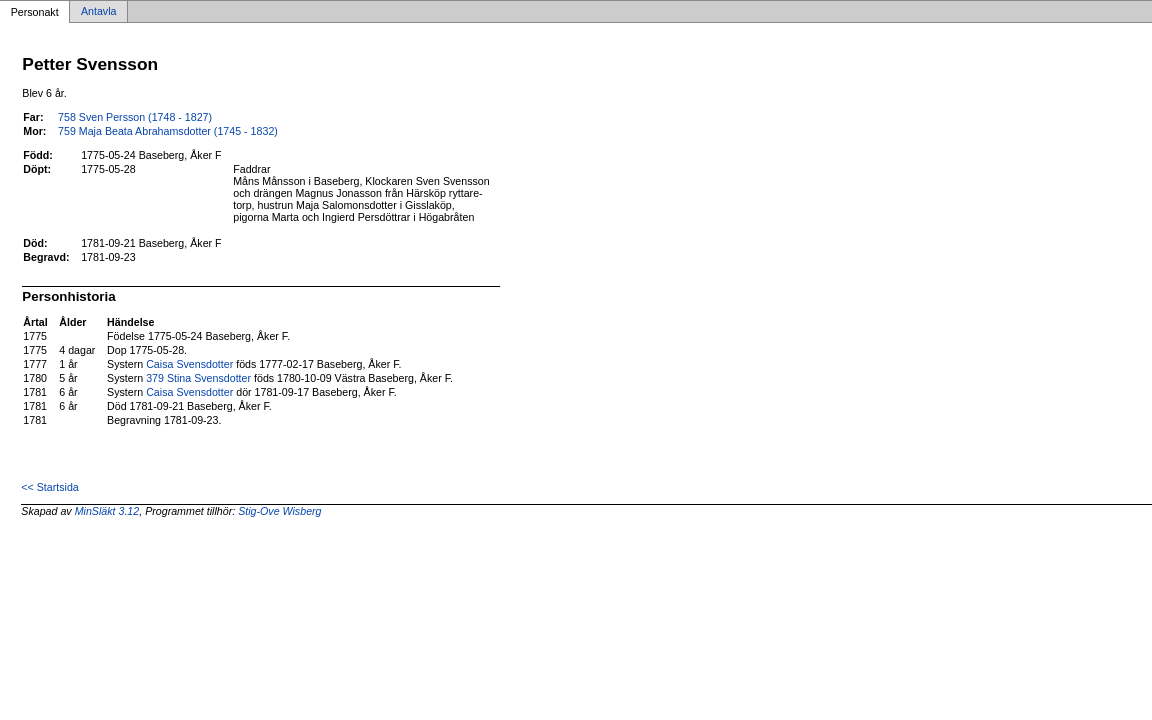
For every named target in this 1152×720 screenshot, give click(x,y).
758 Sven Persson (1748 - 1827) (135, 117)
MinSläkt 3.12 (107, 511)
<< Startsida (49, 487)
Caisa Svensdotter (189, 364)
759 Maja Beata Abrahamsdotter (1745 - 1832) (168, 131)
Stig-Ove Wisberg (279, 511)
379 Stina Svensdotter (198, 378)
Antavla (99, 12)
